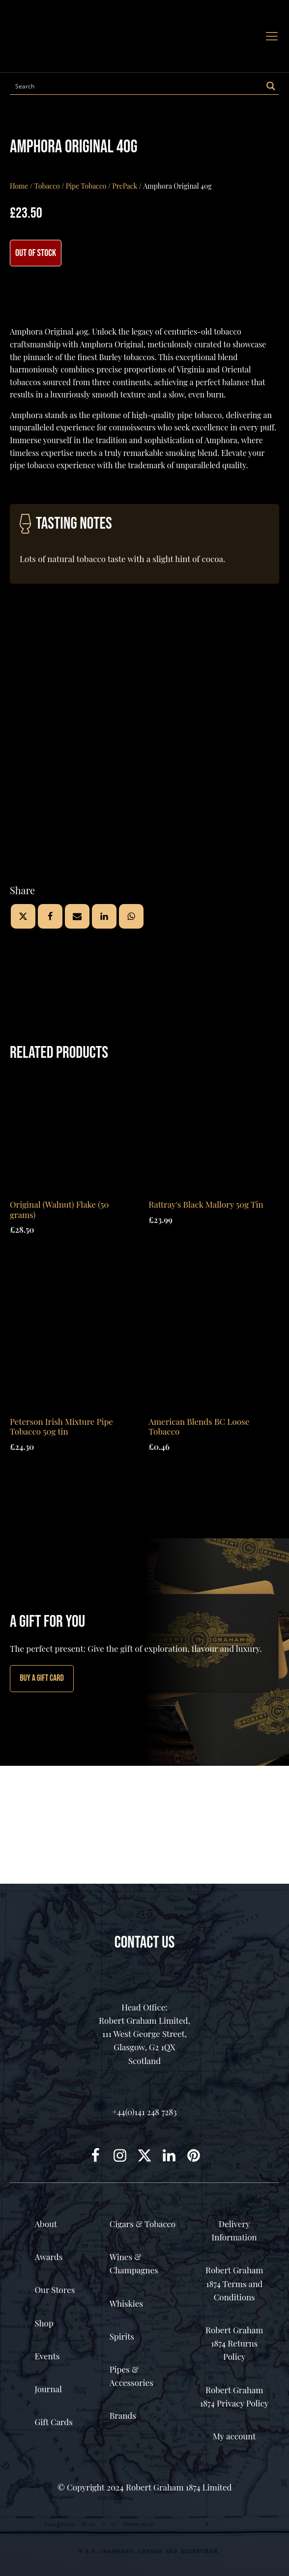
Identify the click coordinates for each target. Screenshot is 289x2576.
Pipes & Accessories (131, 2376)
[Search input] (136, 86)
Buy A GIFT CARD (42, 1678)
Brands (123, 2415)
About (45, 2223)
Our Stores (54, 2289)
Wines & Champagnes (134, 2263)
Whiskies (126, 2303)
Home (19, 186)
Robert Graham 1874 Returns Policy (234, 2343)
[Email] (77, 916)
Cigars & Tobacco (142, 2223)
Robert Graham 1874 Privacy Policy (234, 2396)
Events (46, 2355)
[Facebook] (50, 916)
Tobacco (47, 186)
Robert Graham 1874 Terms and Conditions (234, 2283)
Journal (47, 2388)
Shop (43, 2323)
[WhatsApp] (131, 916)
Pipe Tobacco (86, 186)
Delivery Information (234, 2230)
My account (234, 2436)
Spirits (122, 2336)
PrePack (125, 186)
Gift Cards (53, 2421)
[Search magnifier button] (270, 86)
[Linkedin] (104, 916)
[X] (23, 916)
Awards (48, 2256)
